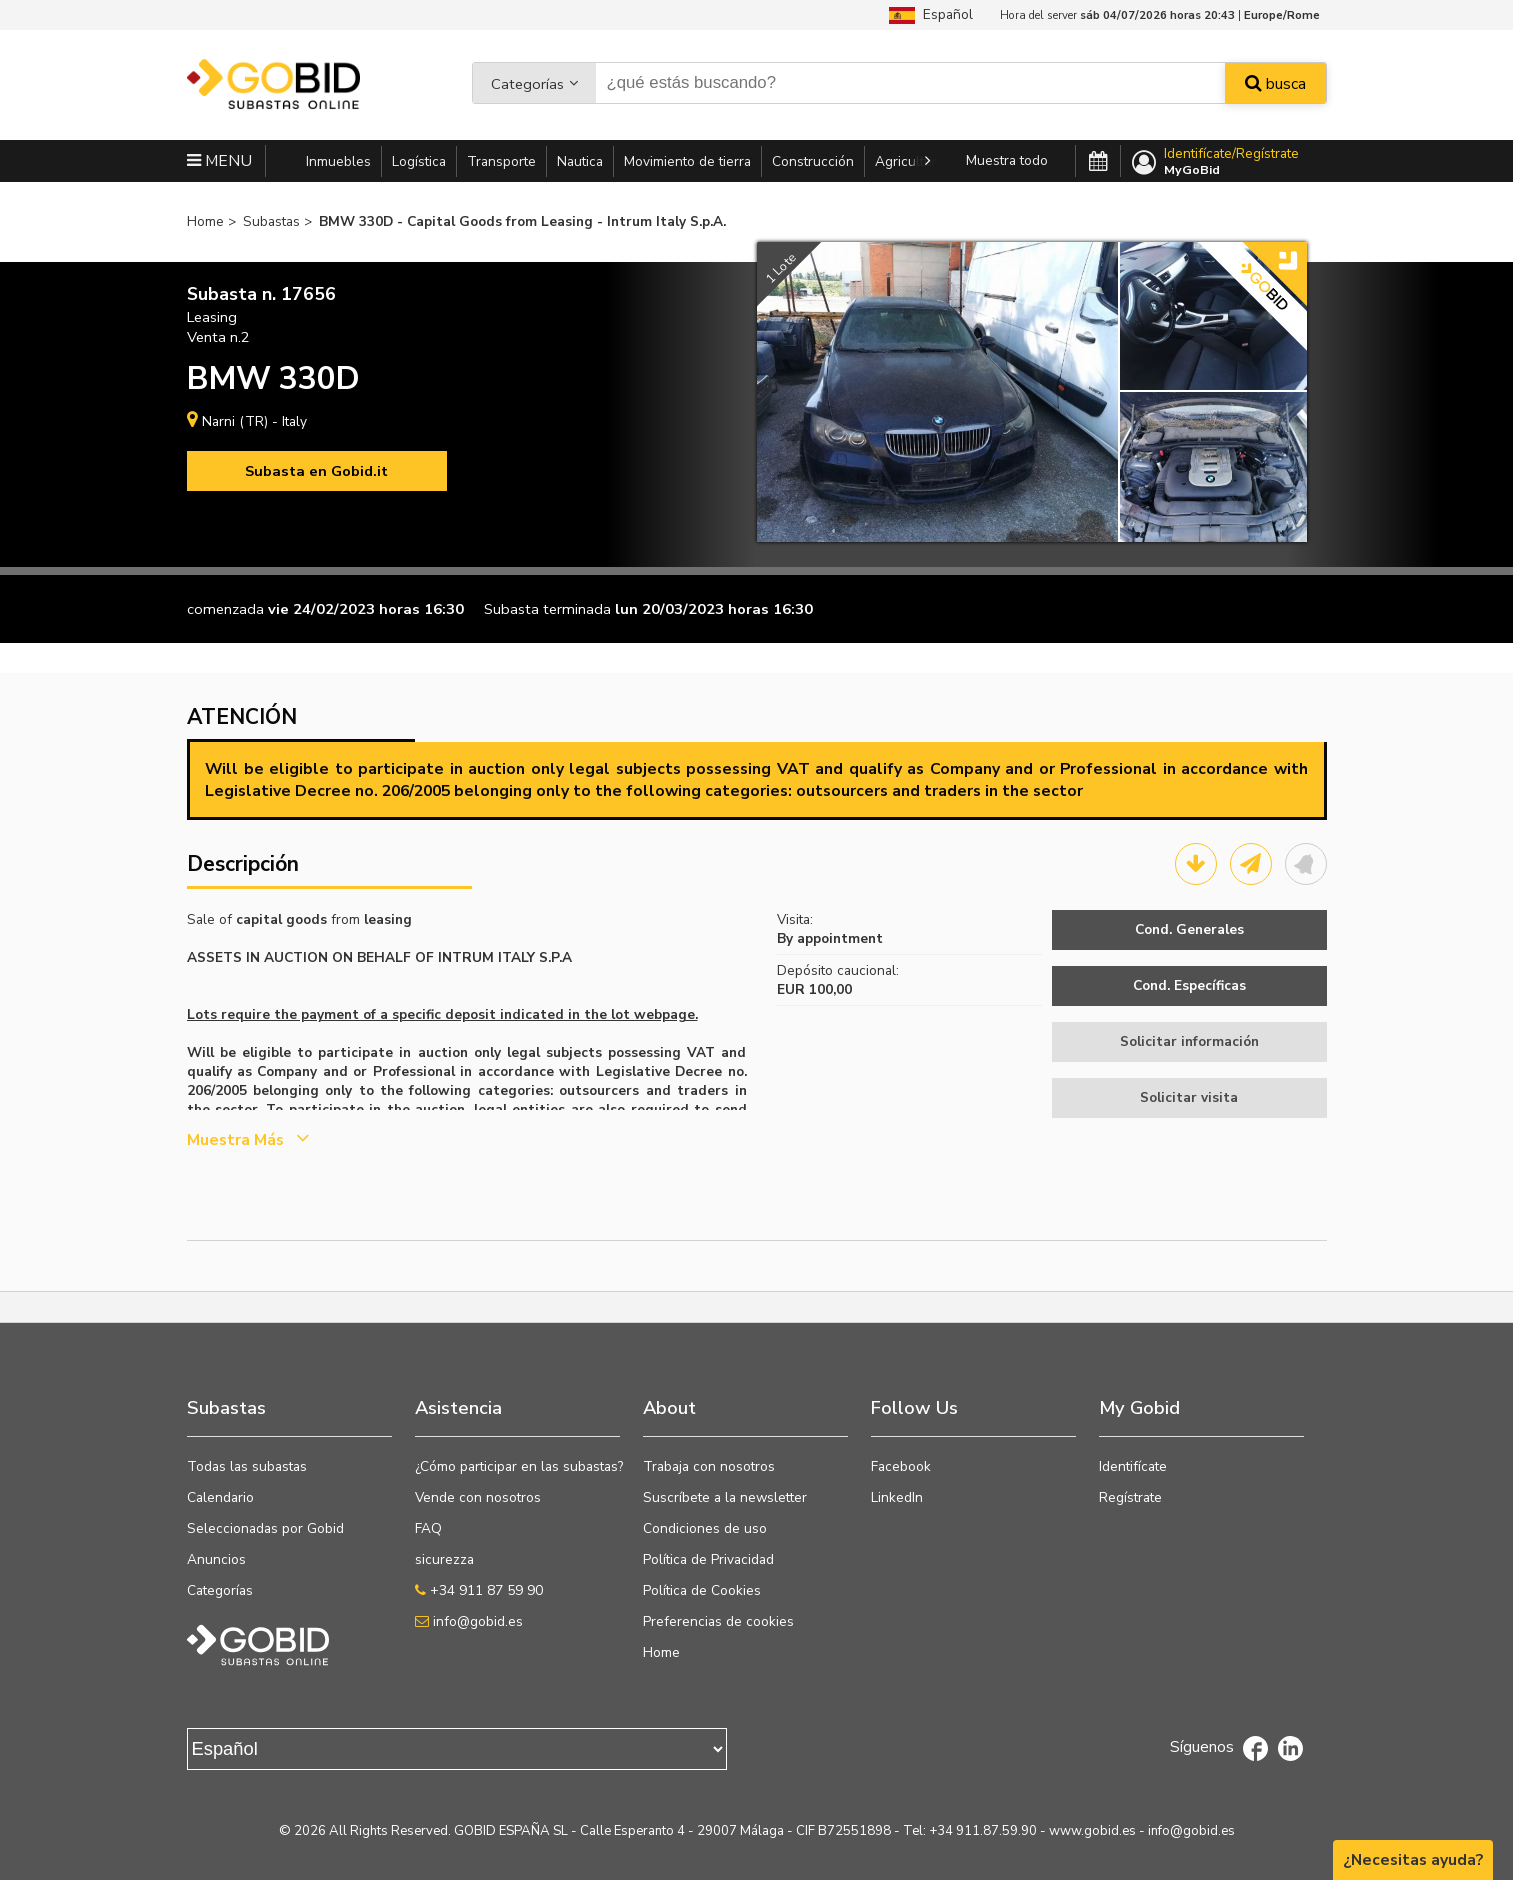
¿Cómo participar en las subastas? (519, 1466)
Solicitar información (1189, 1041)
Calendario (220, 1497)
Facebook (901, 1466)
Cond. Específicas (1189, 985)
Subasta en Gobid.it (316, 471)
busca (1275, 84)
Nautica (580, 161)
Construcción (813, 161)
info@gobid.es (469, 1621)
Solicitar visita (1189, 1097)
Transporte (501, 161)
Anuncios (216, 1559)
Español (931, 14)
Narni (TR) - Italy (254, 421)
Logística (419, 161)
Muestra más (248, 1139)
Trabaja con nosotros (709, 1466)
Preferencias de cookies (718, 1621)
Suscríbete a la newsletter (725, 1497)
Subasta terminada (547, 609)
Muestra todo (1007, 160)
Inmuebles (338, 161)
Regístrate (1130, 1497)
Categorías (527, 84)
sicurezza (444, 1559)
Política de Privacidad (708, 1559)
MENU (219, 161)
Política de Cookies (702, 1590)
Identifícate (1133, 1466)
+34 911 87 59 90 (479, 1590)
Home (661, 1652)
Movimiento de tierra (687, 161)
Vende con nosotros (478, 1497)
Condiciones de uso (705, 1528)
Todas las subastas (247, 1466)
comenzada (225, 609)
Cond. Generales (1189, 929)
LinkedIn (897, 1497)
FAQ (428, 1528)
